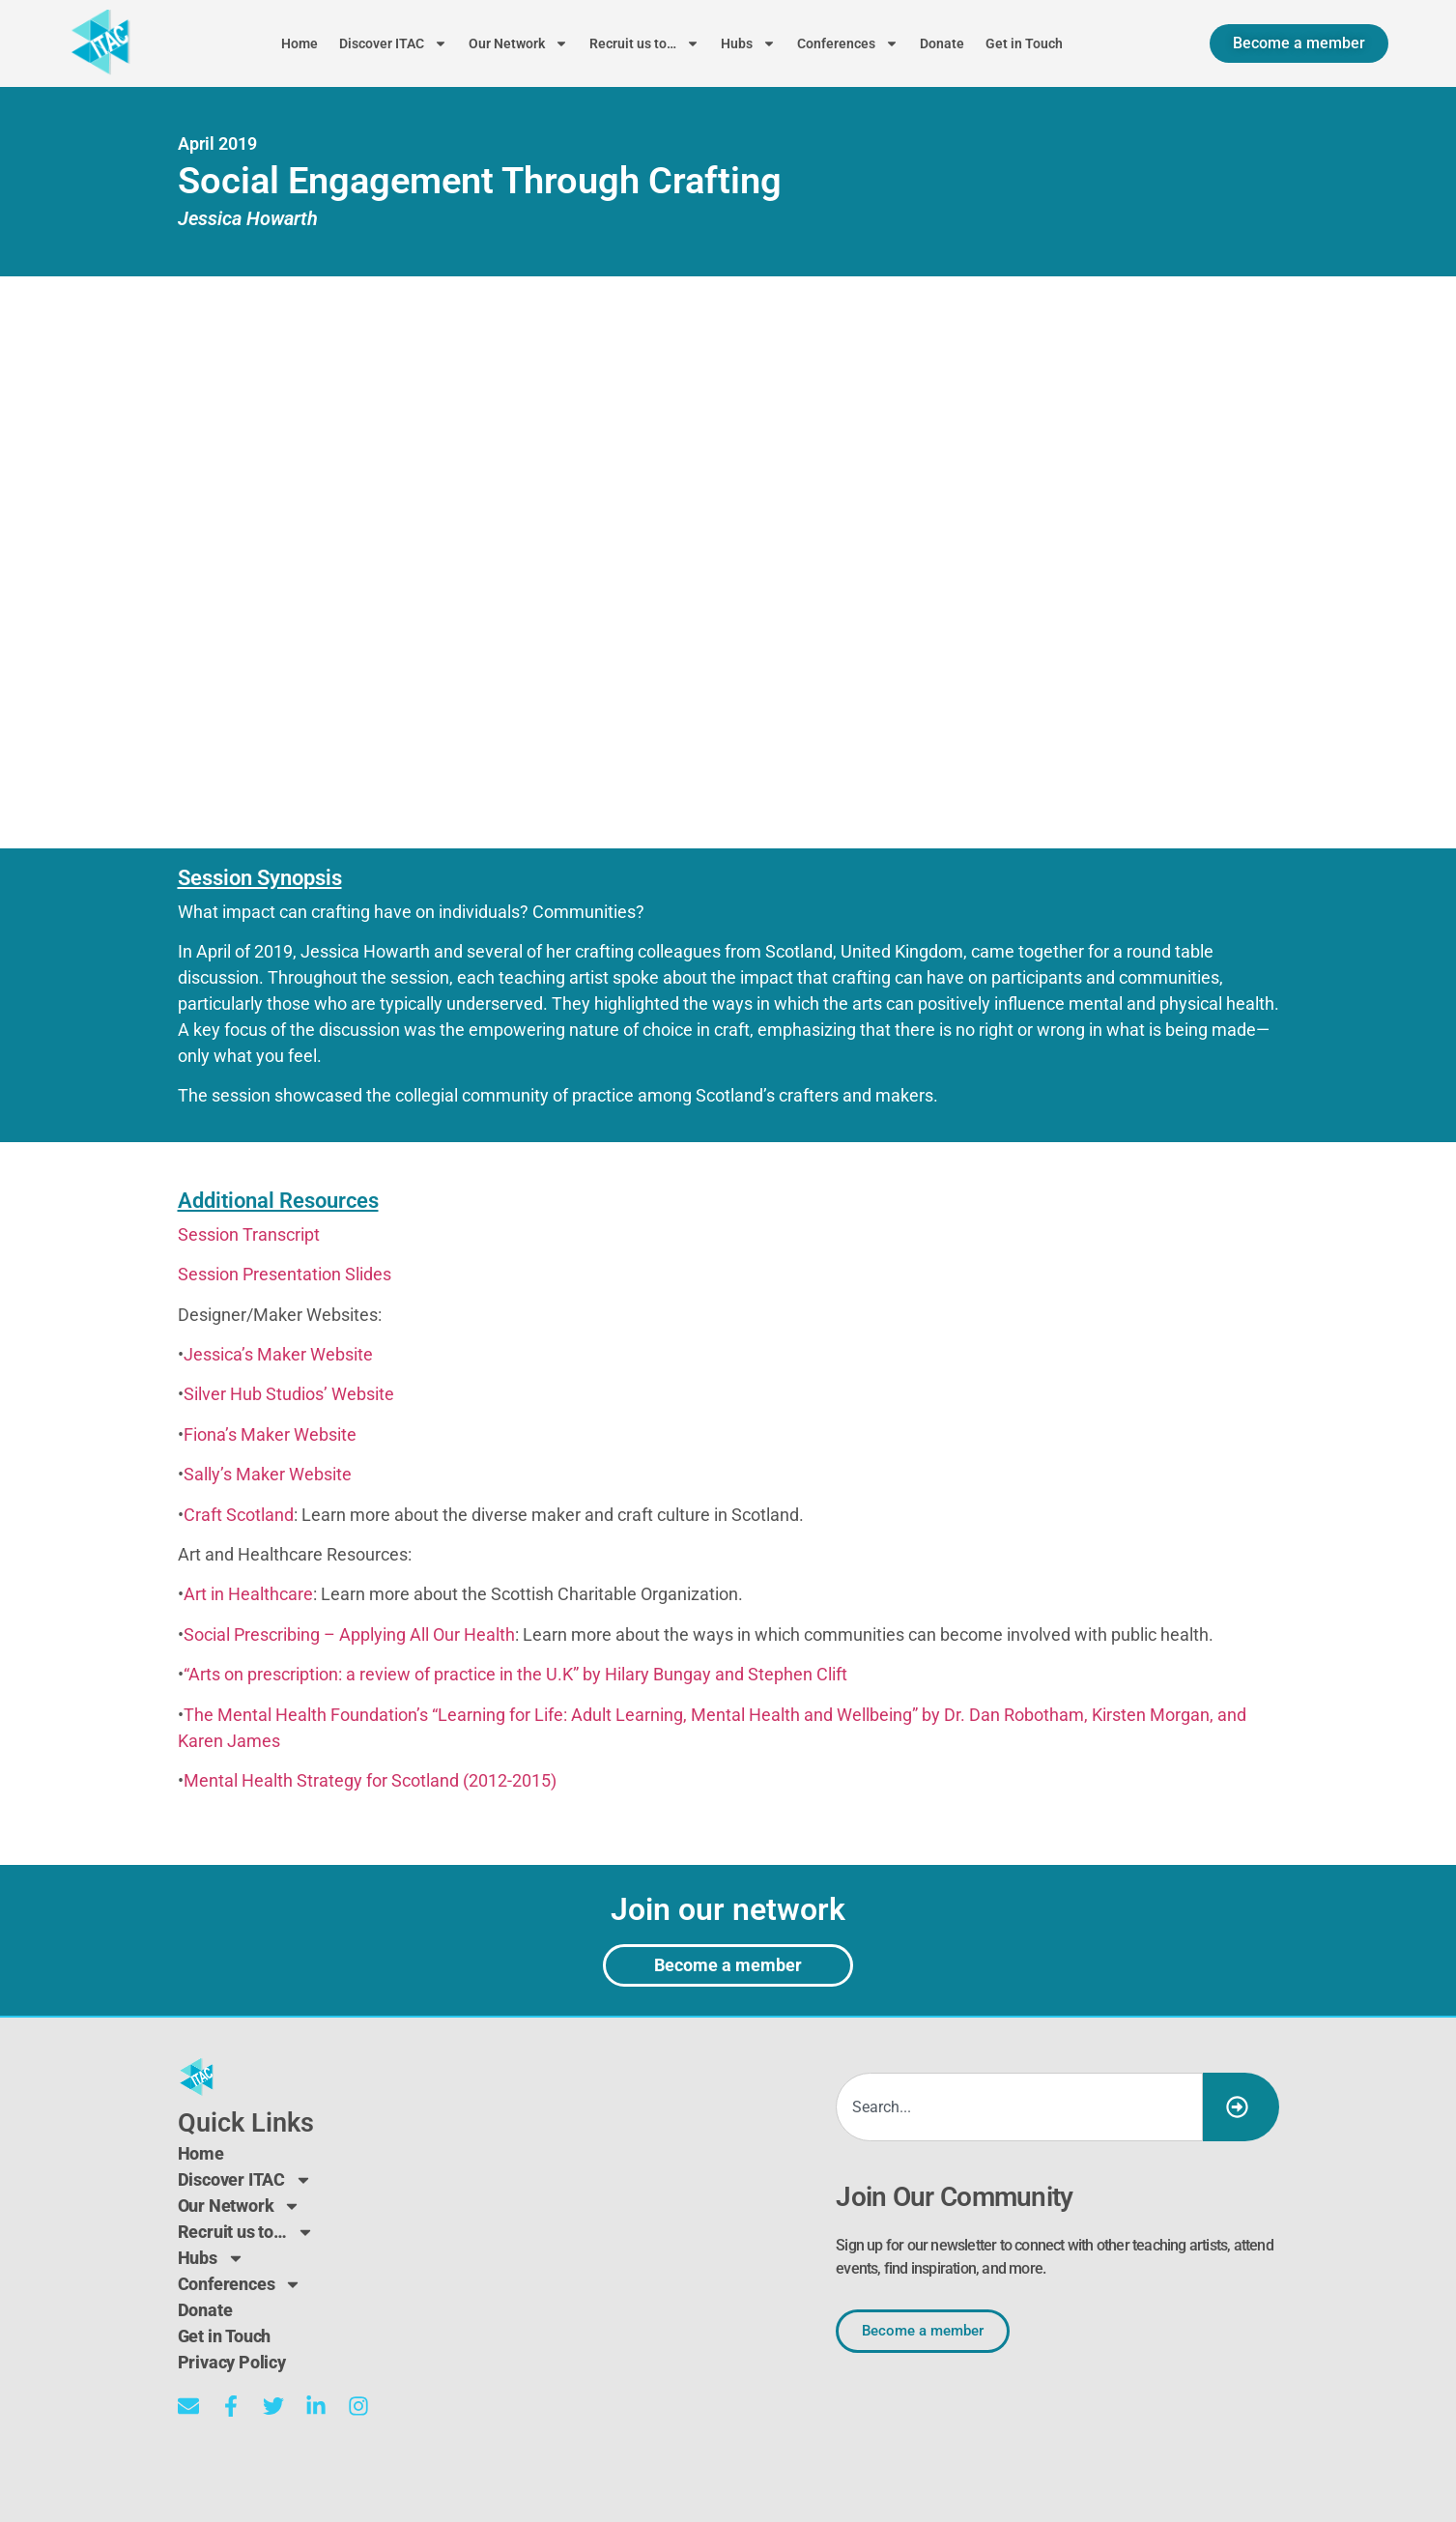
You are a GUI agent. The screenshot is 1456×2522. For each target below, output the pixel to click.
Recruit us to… (644, 43)
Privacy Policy (232, 2362)
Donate (942, 43)
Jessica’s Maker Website (278, 1354)
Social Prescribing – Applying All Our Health (349, 1634)
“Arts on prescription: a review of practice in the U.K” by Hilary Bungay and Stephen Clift (515, 1674)
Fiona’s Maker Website (270, 1434)
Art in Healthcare (248, 1594)
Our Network (518, 43)
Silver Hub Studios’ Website (289, 1394)
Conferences (848, 43)
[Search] (1241, 2107)
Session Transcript (249, 1234)
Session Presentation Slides (284, 1274)
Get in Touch (1024, 43)
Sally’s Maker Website (268, 1474)
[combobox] (1019, 2107)
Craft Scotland (239, 1515)
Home (299, 43)
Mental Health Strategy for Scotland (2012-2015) (370, 1780)
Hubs (748, 43)
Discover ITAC (393, 43)
